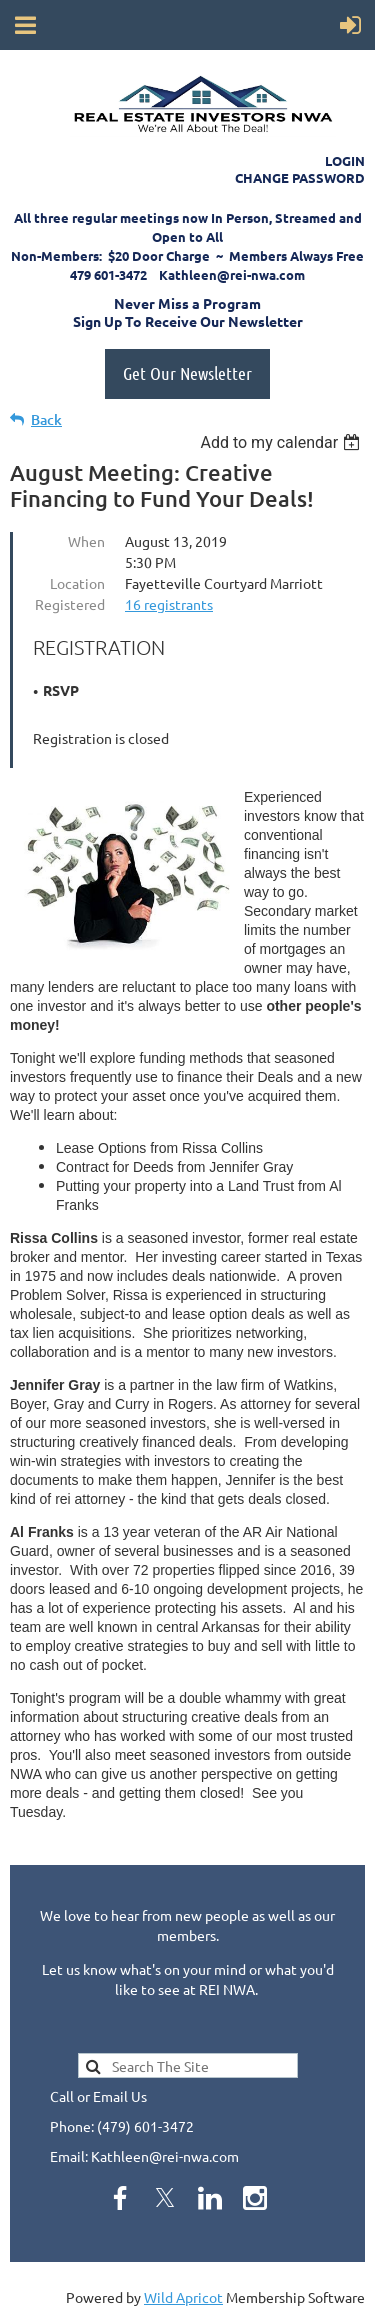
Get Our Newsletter (187, 373)
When (86, 541)
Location (77, 583)
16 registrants (169, 604)
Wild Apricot (183, 2297)
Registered (70, 604)
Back (46, 419)
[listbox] (282, 442)
